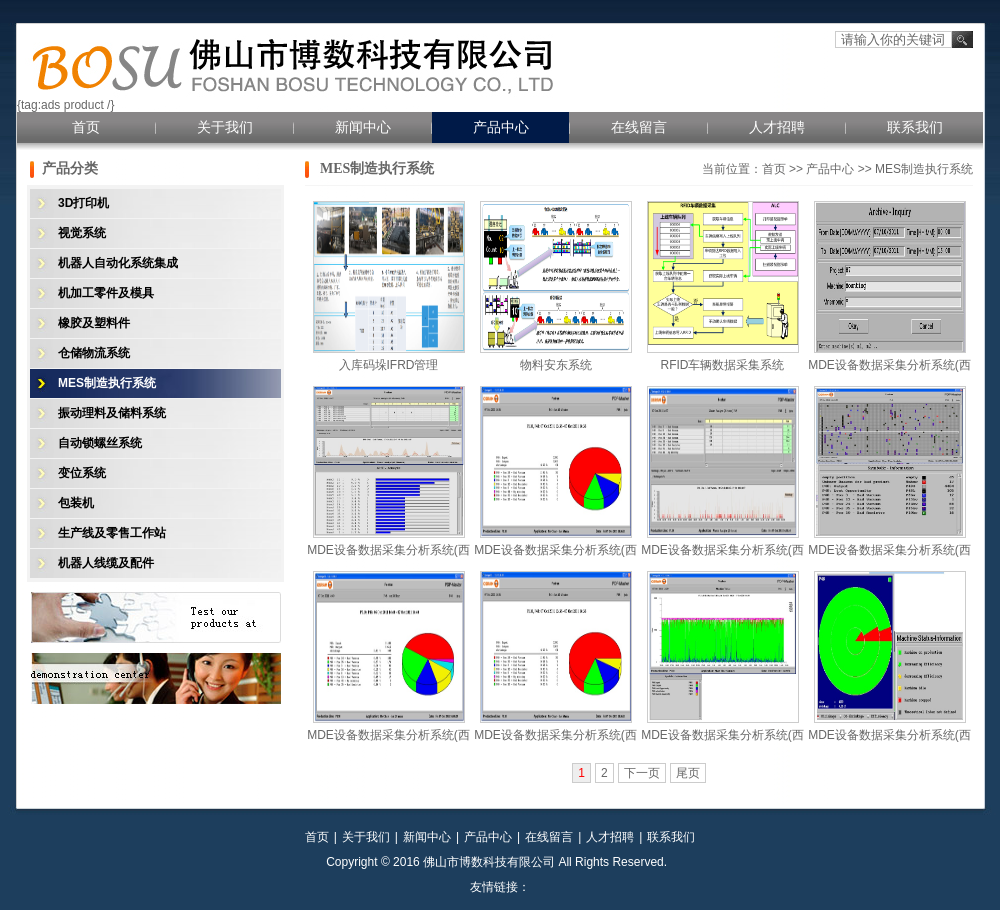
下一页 (642, 773)
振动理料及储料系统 (112, 413)
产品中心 (501, 127)
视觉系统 (82, 233)
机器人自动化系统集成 (118, 263)
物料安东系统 (556, 365)
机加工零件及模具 (106, 293)
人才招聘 (777, 127)
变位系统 (82, 473)
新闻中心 (363, 127)
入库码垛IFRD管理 (389, 365)
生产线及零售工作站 (112, 533)
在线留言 (639, 127)
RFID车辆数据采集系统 (723, 365)
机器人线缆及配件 (106, 563)
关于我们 (225, 127)
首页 (86, 127)
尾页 (688, 773)
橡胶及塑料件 (94, 323)
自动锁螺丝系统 (100, 443)
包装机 (76, 503)
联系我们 (915, 127)
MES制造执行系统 (107, 383)
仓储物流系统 (94, 353)
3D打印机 (83, 203)
